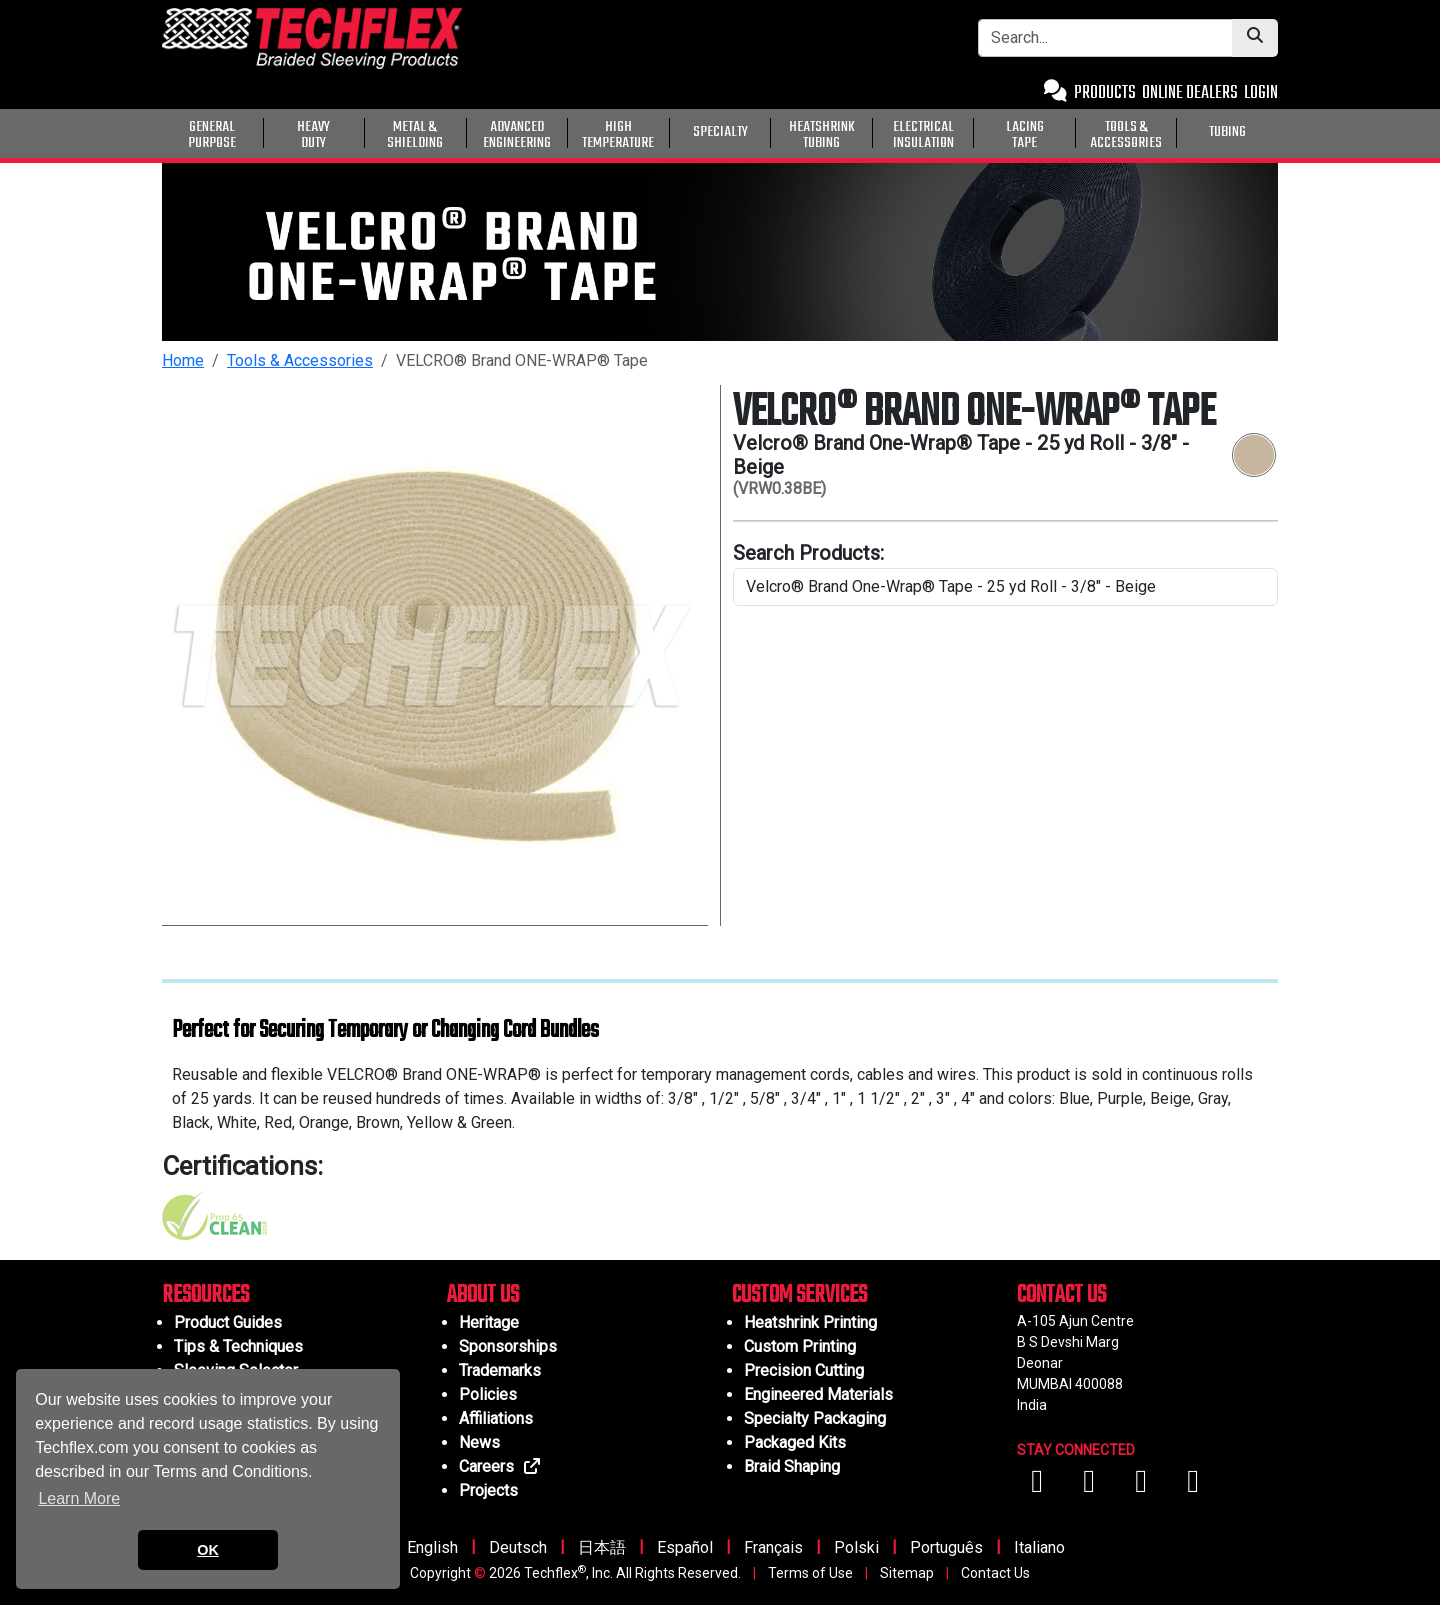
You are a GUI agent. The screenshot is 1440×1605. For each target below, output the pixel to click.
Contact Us (995, 1573)
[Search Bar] (1105, 38)
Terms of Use (810, 1573)
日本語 (602, 1547)
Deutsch (518, 1547)
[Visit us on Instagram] (1143, 1486)
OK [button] (208, 1550)
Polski (856, 1547)
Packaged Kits (795, 1442)
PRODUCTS (1105, 93)
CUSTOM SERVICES (799, 1295)
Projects (488, 1490)
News (479, 1442)
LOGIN (1261, 93)
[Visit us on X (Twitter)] (1193, 1486)
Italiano (1039, 1547)
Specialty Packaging (815, 1418)
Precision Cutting (804, 1370)
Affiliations (496, 1418)
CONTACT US (1061, 1295)
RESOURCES (205, 1295)
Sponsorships (508, 1346)
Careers (500, 1466)
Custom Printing (800, 1346)
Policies (488, 1394)
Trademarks (500, 1370)
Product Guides (228, 1322)
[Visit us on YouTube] (1091, 1486)
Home (183, 360)
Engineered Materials (818, 1394)
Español (685, 1547)
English (432, 1547)
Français (773, 1547)
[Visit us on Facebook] (1039, 1486)
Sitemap (907, 1573)
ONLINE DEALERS (1190, 93)
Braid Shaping (792, 1466)
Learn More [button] (79, 1498)
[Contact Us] (1055, 93)
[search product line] (1005, 587)
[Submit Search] (1255, 38)
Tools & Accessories (300, 360)
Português (946, 1547)
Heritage (489, 1322)
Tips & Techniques (238, 1346)
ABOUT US (483, 1295)
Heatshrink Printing (810, 1322)
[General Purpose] (1282, 131)
